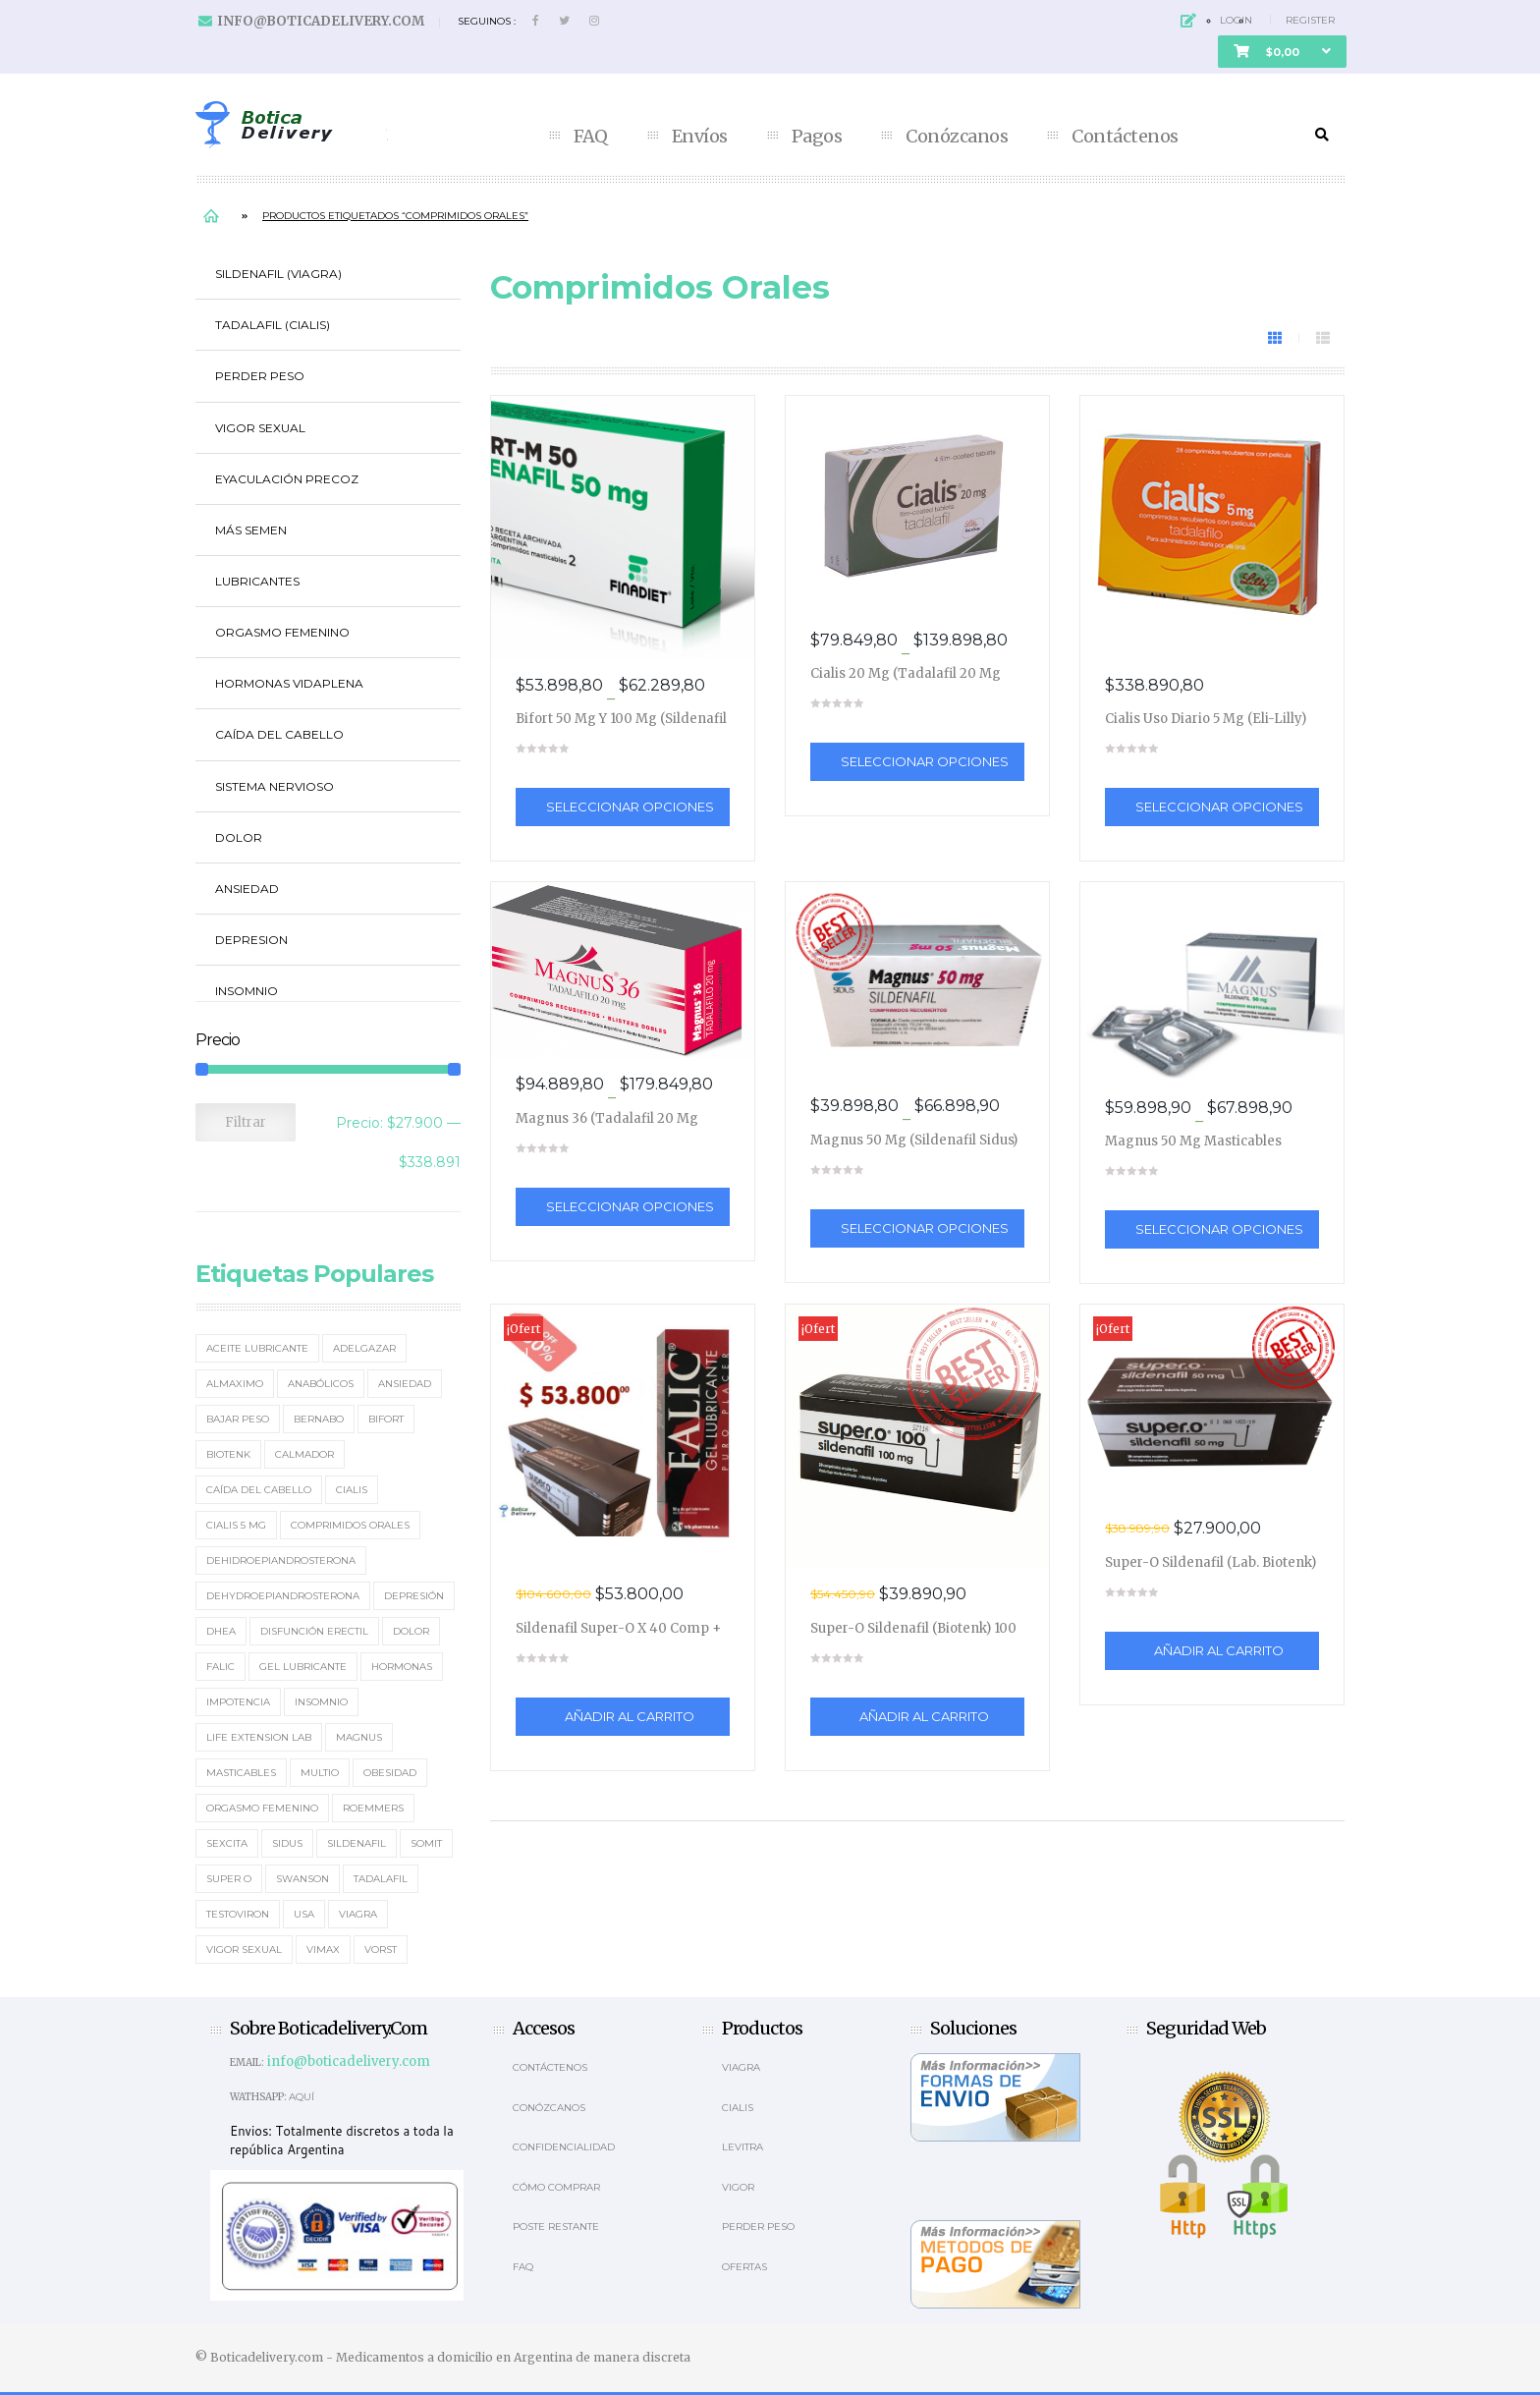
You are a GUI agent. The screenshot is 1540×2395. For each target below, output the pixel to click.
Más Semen (251, 530)
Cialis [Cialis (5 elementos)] (351, 1489)
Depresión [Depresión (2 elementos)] (414, 1595)
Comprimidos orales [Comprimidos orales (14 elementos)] (350, 1525)
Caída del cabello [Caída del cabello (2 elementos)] (258, 1489)
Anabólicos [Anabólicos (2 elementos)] (321, 1383)
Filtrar (245, 1122)
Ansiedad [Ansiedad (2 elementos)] (404, 1383)
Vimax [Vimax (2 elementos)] (323, 1949)
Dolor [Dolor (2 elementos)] (411, 1631)
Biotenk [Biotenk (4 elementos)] (228, 1454)
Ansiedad (247, 888)
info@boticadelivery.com (320, 21)
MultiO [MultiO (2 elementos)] (320, 1772)
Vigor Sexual (260, 427)
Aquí (301, 2096)
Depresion (251, 939)
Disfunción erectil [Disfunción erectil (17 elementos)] (314, 1631)
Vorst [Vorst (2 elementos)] (380, 1949)
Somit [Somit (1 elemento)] (426, 1843)
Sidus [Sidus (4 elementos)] (287, 1843)
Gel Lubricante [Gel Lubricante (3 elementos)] (303, 1666)
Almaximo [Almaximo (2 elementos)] (234, 1383)
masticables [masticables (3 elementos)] (241, 1772)
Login (1236, 20)
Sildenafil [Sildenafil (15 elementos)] (356, 1843)
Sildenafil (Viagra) (278, 273)
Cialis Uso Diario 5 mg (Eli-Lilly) (1205, 718)
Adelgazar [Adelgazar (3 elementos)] (364, 1348)
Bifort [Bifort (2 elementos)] (386, 1419)
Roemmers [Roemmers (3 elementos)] (373, 1808)
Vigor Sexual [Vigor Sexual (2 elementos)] (244, 1949)
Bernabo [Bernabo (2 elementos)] (319, 1419)
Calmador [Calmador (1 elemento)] (304, 1454)
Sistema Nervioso (274, 786)
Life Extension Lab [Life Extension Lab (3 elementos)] (258, 1737)
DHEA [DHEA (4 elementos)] (221, 1631)
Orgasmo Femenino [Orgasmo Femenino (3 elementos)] (262, 1808)
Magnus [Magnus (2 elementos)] (359, 1737)
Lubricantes (257, 581)
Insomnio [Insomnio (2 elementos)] (321, 1702)
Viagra (741, 2067)
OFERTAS (744, 2266)
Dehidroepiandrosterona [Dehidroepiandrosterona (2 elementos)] (281, 1560)
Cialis (737, 2107)
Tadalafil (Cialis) (272, 324)
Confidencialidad (564, 2147)
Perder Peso (259, 375)
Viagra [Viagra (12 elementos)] (358, 1914)
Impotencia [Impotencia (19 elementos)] (238, 1702)
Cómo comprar (556, 2187)
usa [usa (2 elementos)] (304, 1914)
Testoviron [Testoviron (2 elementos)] (237, 1914)
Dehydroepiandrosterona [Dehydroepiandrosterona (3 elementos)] (282, 1595)
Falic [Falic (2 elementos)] (220, 1666)
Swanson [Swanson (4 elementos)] (302, 1878)
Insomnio (246, 990)
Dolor (238, 837)
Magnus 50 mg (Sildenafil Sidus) (914, 1140)
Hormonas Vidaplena (289, 683)
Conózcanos (957, 136)
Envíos (700, 136)
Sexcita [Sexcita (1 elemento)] (227, 1843)
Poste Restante (556, 2226)
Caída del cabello (279, 734)
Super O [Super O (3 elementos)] (228, 1878)
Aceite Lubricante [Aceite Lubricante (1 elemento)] (257, 1348)
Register (1310, 20)
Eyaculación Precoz (286, 479)
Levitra (742, 2147)
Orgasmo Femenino (282, 632)
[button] (1282, 51)
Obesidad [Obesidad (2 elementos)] (389, 1772)
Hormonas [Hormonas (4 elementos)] (401, 1666)
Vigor (738, 2187)
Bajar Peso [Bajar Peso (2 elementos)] (237, 1419)
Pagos (817, 136)
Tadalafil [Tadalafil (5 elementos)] (381, 1878)
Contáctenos (1125, 136)
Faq (523, 2266)
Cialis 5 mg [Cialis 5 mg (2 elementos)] (236, 1525)
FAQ (591, 136)
